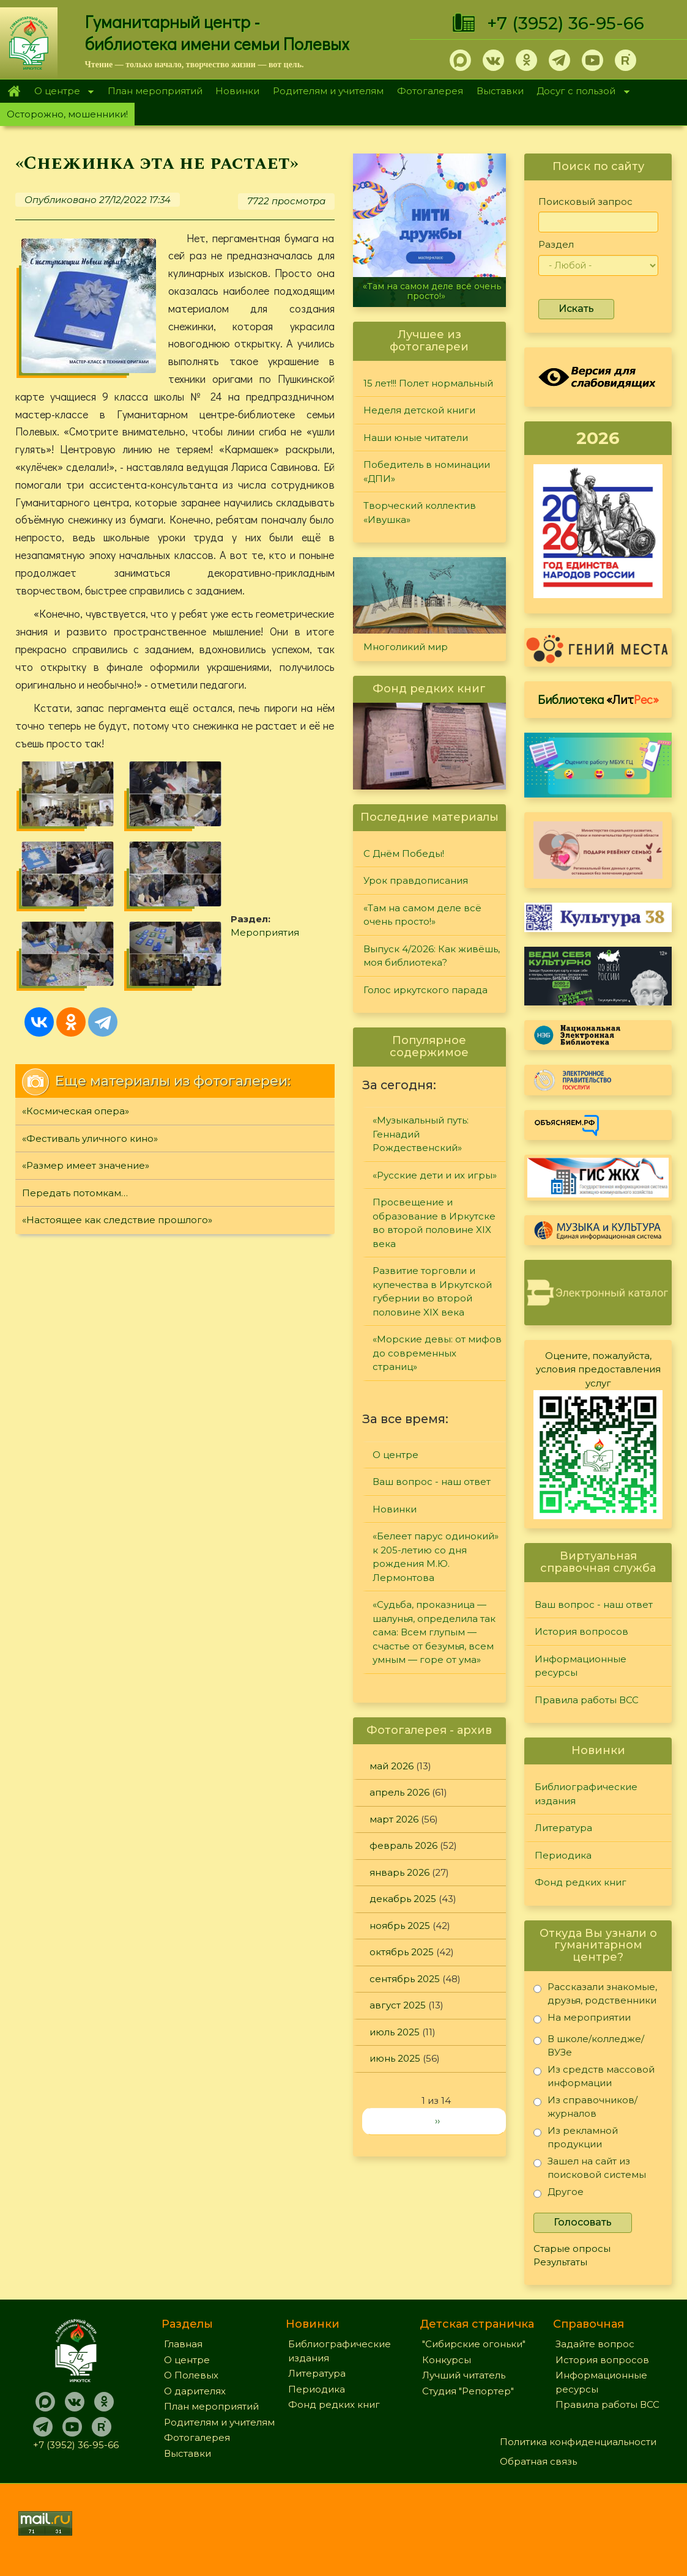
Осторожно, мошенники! (67, 114)
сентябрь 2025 (404, 1979)
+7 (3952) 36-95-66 (565, 23)
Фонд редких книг (580, 1882)
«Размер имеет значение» (85, 1165)
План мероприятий (155, 91)
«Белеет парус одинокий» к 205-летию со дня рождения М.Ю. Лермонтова (436, 1556)
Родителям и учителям (328, 91)
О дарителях (195, 2391)
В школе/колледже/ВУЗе (588, 2045)
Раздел (556, 244)
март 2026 (393, 1819)
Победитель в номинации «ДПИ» (426, 471)
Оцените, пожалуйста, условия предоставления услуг (598, 1369)
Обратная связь (538, 2461)
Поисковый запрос (585, 201)
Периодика (563, 1855)
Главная (14, 91)
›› (437, 2120)
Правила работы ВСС (587, 1700)
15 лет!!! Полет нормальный (428, 383)
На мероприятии (582, 2020)
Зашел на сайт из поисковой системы (589, 2168)
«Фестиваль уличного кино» (90, 1138)
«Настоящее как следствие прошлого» (117, 1220)
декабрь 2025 (402, 1898)
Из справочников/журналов (585, 2106)
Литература (563, 1828)
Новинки (237, 91)
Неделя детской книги (419, 410)
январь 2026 (399, 1872)
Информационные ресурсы (580, 1666)
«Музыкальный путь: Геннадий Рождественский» (421, 1133)
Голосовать (583, 2222)
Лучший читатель (463, 2375)
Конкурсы (446, 2360)
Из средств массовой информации (594, 2076)
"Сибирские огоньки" (473, 2344)
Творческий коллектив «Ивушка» (419, 512)
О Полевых (191, 2375)
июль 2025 (394, 2032)
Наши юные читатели (415, 437)
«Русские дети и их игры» (435, 1175)
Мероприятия (265, 932)
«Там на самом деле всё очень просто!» (432, 291)
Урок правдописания (415, 880)
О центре (61, 92)
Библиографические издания (586, 1794)
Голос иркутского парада (425, 990)
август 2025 (397, 2005)
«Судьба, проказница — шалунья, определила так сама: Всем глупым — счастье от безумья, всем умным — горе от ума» (434, 1632)
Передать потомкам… (75, 1193)
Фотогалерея (430, 91)
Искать (576, 308)
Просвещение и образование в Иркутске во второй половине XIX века (434, 1222)
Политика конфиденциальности (578, 2442)
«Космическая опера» (75, 1111)
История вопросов (581, 1631)
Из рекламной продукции (575, 2137)
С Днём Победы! (403, 853)
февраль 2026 (403, 1845)
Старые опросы (572, 2248)
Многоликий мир (405, 647)
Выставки (500, 91)
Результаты (560, 2262)
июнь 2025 (394, 2058)
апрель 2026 (399, 1792)
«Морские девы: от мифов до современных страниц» (437, 1352)
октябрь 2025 (401, 1952)
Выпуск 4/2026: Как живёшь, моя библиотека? (431, 956)
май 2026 (391, 1766)
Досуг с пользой (579, 92)
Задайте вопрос (594, 2344)
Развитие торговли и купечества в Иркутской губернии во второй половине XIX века (432, 1291)
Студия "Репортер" (468, 2391)
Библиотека (598, 699)
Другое (558, 2194)
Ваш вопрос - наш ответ (432, 1481)
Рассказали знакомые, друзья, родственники (595, 1993)
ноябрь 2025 (399, 1925)
